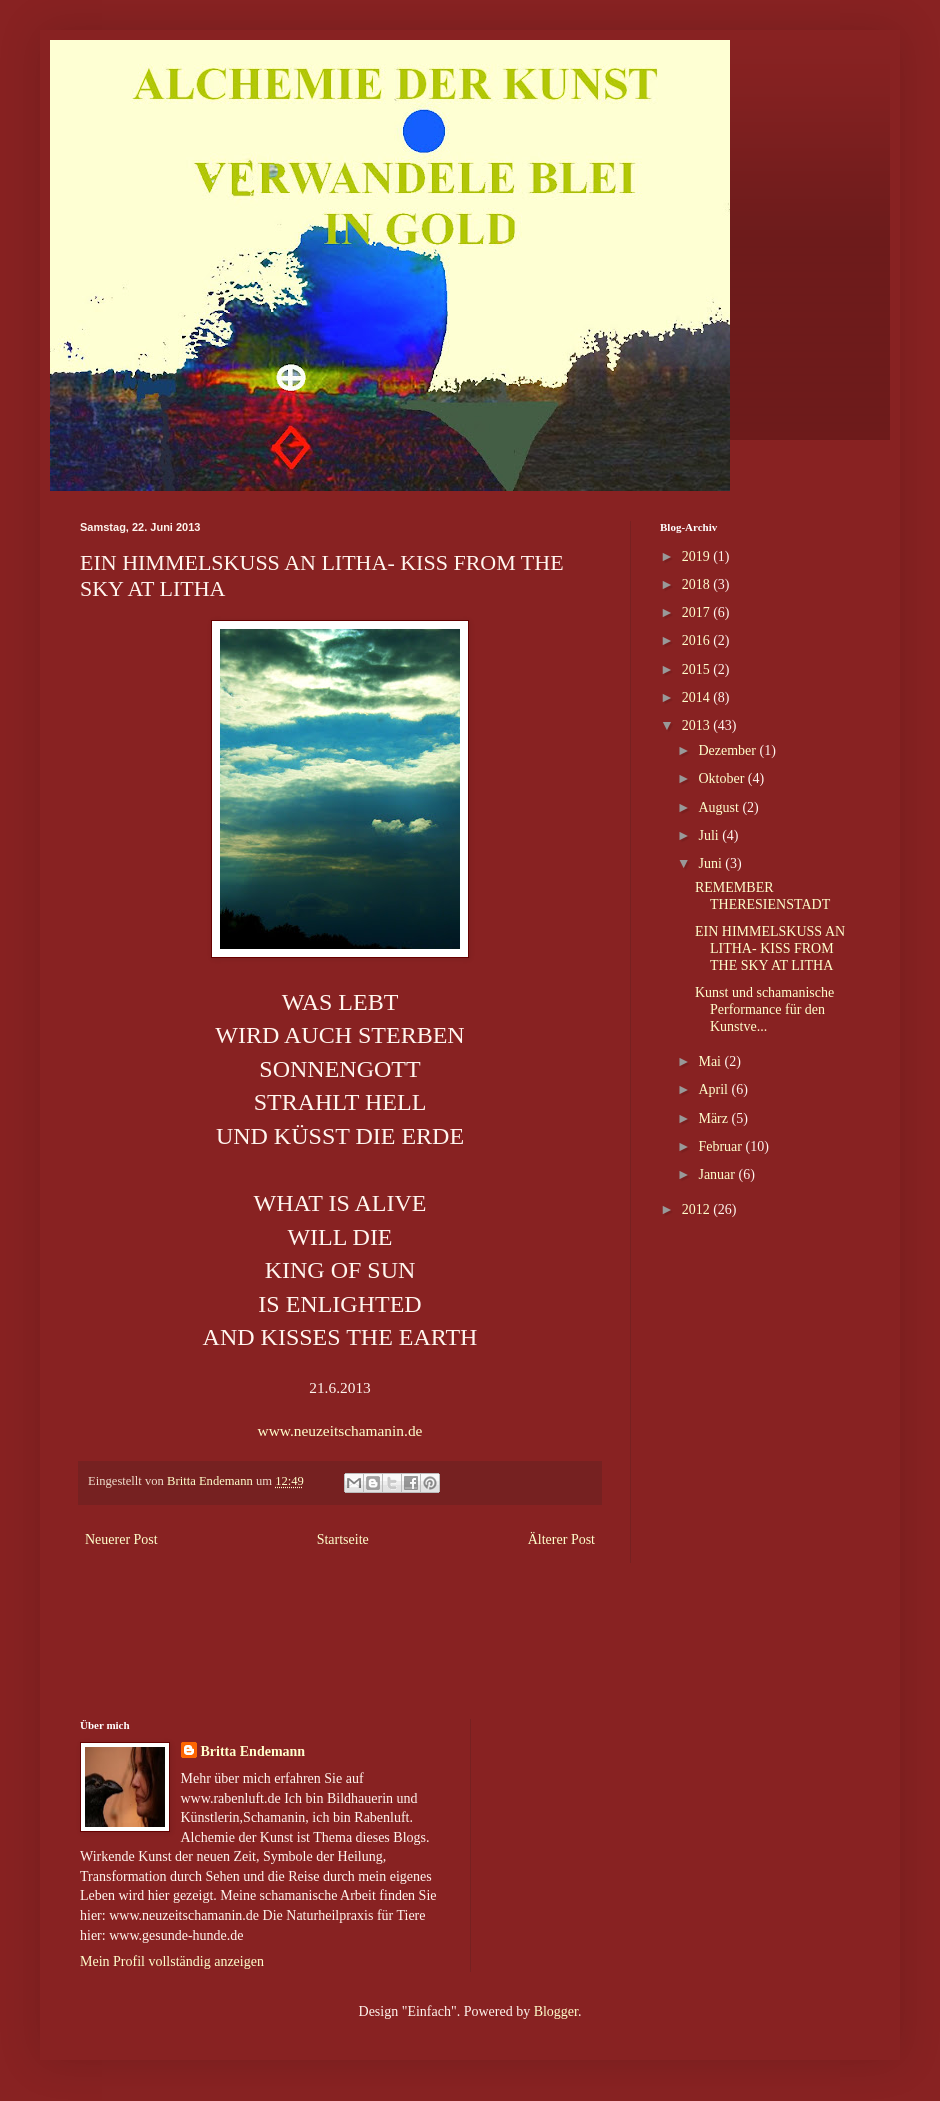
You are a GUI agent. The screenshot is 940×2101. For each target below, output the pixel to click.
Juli (710, 835)
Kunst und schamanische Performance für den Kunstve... (764, 1009)
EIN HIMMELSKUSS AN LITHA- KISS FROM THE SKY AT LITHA (770, 948)
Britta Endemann (253, 1751)
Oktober (722, 778)
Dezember (728, 750)
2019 (698, 556)
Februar (721, 1146)
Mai (711, 1061)
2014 (698, 697)
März (714, 1118)
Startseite (343, 1539)
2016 (698, 640)
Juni (711, 863)
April (714, 1089)
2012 (698, 1209)
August (720, 807)
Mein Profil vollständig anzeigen (172, 1961)
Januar (718, 1174)
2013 (698, 725)
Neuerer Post (121, 1539)
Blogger (556, 2011)
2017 (698, 612)
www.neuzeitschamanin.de (342, 1430)
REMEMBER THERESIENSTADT (762, 896)
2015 (698, 669)
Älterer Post (561, 1539)
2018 (698, 584)
